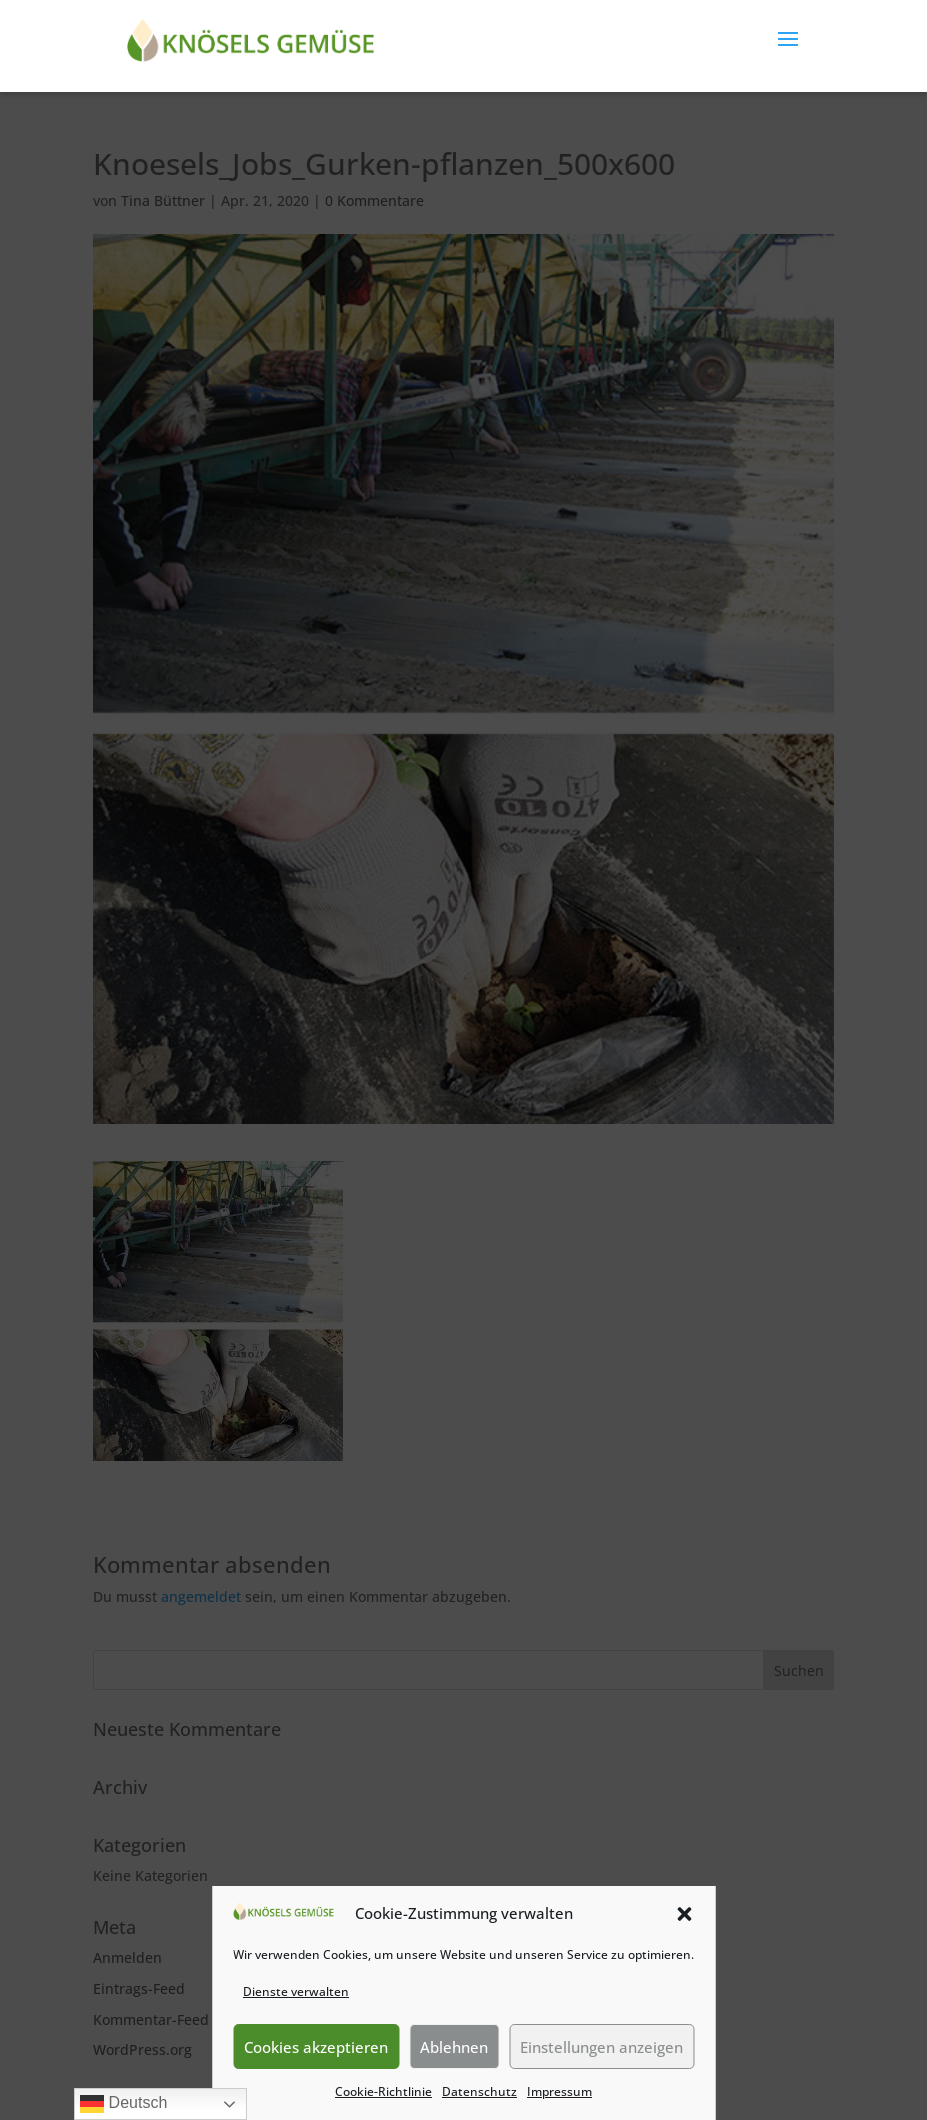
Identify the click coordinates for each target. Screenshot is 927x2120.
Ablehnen (454, 2047)
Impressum (559, 2091)
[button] (684, 1914)
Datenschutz (479, 2091)
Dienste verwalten (296, 1991)
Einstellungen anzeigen (601, 2047)
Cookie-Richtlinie (383, 2091)
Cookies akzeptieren (316, 2047)
